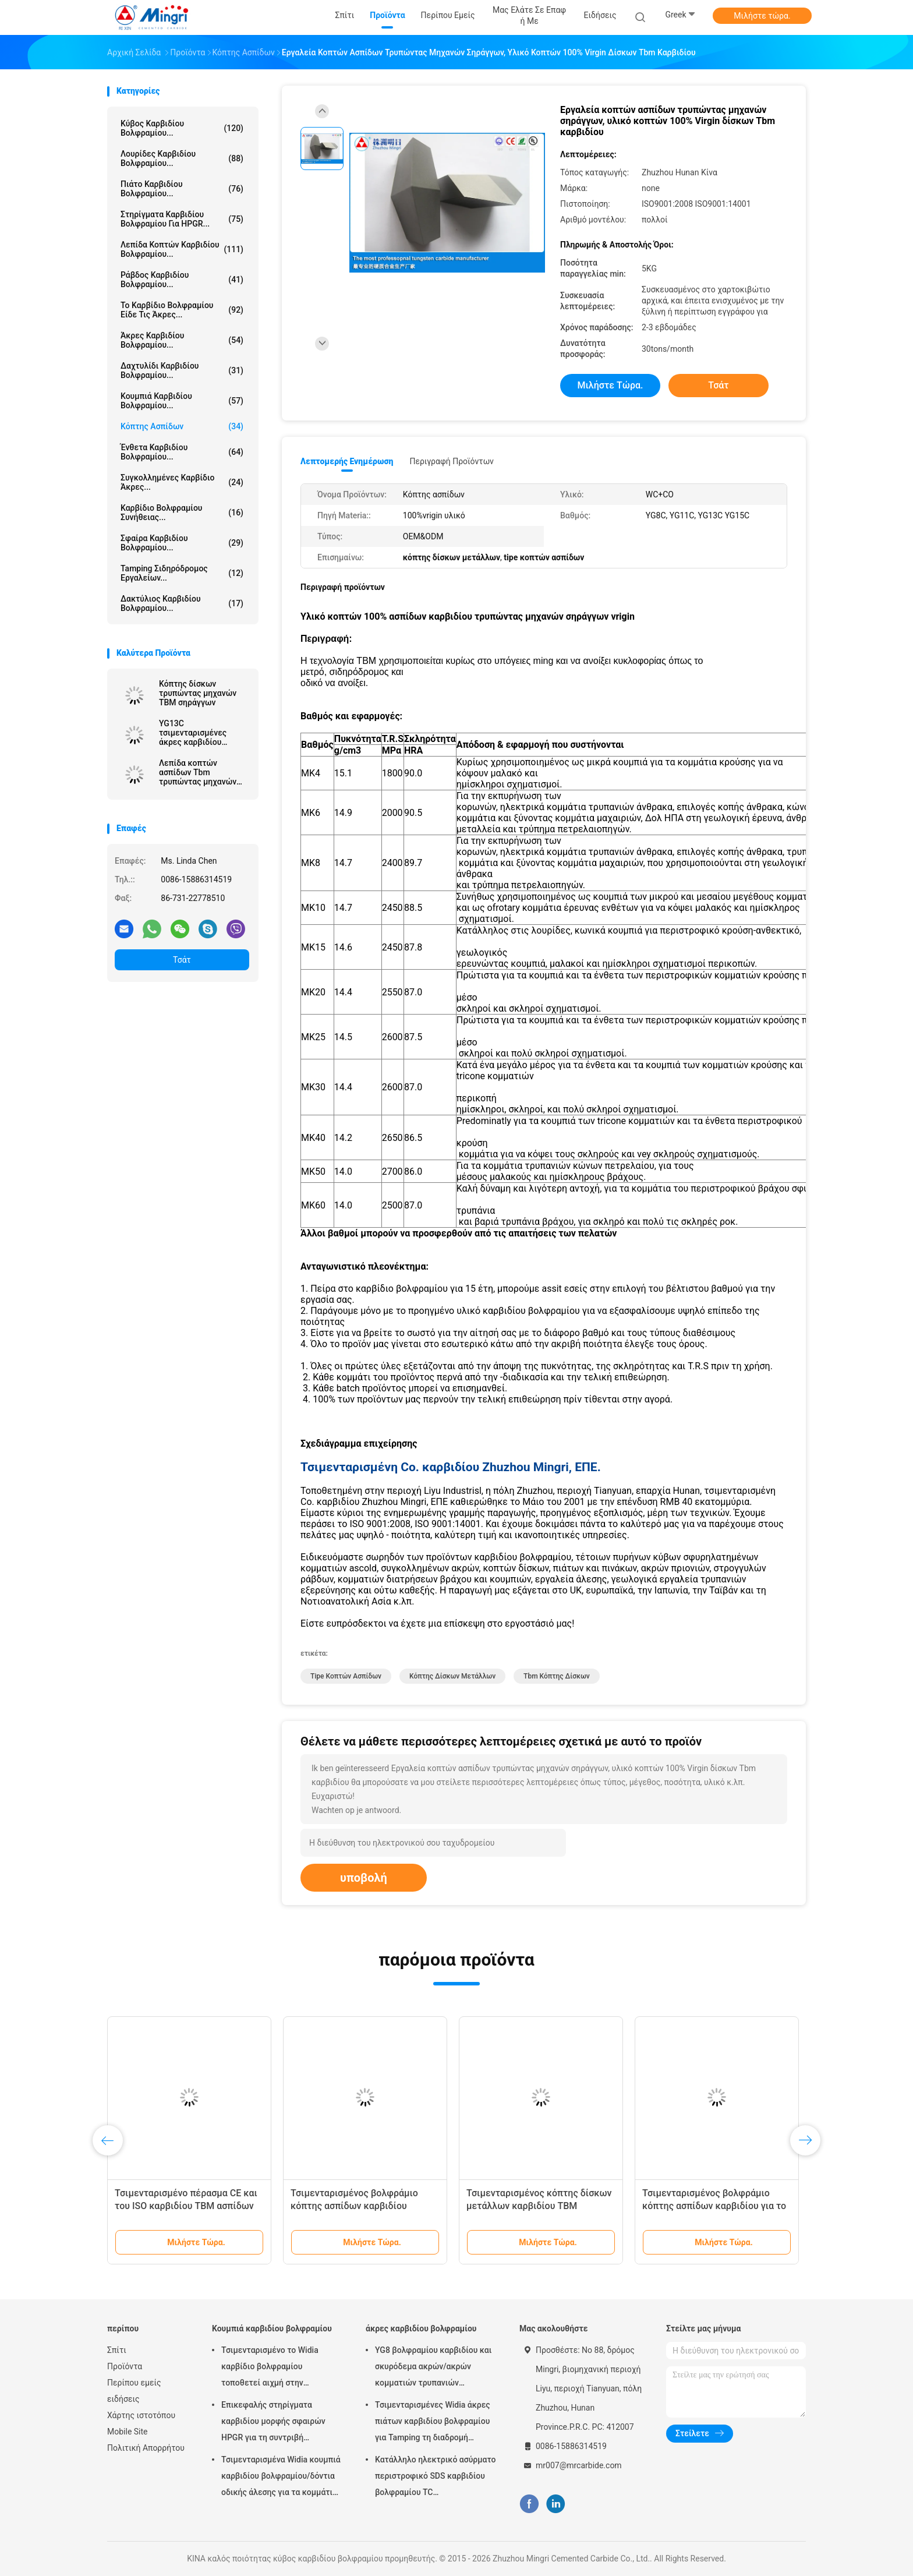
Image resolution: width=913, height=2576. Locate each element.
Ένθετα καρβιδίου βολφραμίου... (182, 452)
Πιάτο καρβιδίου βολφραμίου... (182, 188)
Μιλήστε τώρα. (762, 15)
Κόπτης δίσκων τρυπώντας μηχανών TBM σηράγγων (197, 693)
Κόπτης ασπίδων (182, 426)
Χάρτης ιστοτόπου (141, 2415)
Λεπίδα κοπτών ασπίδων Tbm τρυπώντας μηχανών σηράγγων (197, 772)
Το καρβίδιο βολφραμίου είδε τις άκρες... (182, 310)
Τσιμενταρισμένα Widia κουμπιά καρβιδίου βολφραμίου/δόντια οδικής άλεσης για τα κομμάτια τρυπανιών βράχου (281, 2477)
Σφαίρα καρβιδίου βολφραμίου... (182, 542)
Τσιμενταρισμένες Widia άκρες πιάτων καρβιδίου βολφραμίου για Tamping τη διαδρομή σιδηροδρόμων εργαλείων (432, 2423)
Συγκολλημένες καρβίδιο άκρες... (182, 482)
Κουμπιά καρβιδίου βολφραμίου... (182, 400)
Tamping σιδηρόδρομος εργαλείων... (182, 573)
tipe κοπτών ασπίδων (345, 1676)
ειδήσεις (123, 2399)
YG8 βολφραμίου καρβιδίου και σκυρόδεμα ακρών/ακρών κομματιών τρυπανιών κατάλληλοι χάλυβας (433, 2368)
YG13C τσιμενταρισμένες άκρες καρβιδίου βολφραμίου (193, 733)
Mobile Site (127, 2431)
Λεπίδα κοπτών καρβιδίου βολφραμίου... (182, 249)
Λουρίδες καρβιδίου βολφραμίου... (182, 158)
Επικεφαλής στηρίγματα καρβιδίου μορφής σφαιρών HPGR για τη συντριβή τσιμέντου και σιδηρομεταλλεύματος (273, 2423)
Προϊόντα (124, 2366)
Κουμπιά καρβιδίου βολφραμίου (272, 2328)
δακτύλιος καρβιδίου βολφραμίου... (182, 603)
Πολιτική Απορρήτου (146, 2448)
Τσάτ (182, 959)
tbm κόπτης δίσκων (556, 1676)
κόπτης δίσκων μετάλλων (452, 1676)
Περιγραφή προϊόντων (451, 461)
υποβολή (363, 1878)
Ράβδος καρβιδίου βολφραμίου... (182, 279)
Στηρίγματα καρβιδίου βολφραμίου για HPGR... (182, 219)
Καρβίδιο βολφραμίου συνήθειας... (182, 512)
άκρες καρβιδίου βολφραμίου (421, 2328)
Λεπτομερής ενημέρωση (346, 461)
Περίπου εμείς (134, 2382)
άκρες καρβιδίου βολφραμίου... (182, 340)
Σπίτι (116, 2350)
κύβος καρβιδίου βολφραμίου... (182, 128)
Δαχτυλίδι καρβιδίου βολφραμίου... (182, 370)
